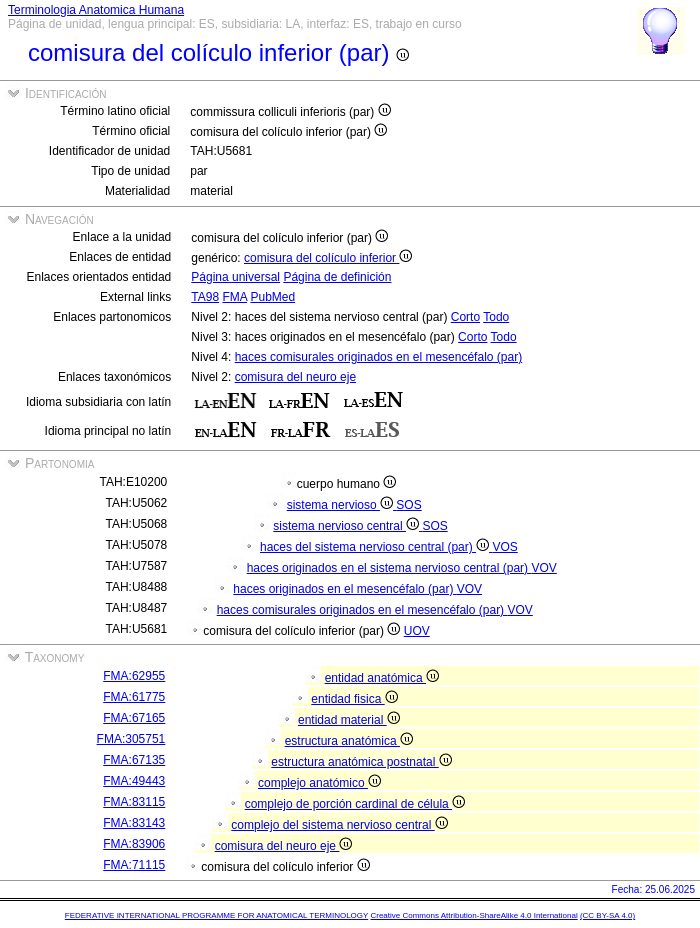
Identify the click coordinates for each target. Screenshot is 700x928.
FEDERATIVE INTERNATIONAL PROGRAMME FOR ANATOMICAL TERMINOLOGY (216, 915)
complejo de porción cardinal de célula (355, 804)
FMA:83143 (134, 823)
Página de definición (337, 277)
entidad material (349, 720)
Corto (465, 317)
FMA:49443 (134, 781)
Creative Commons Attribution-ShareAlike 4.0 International (473, 915)
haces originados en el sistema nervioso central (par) (389, 568)
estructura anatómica (349, 741)
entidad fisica (354, 699)
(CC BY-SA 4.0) (607, 915)
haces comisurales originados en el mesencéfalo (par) (378, 357)
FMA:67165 (134, 718)
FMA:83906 (134, 844)
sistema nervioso (342, 505)
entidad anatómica (382, 678)
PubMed (272, 297)
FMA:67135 (134, 760)
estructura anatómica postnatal (361, 762)
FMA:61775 (134, 697)
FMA (234, 297)
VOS (504, 547)
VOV (543, 568)
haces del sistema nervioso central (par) (376, 547)
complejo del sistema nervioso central (339, 825)
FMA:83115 (134, 802)
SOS (408, 505)
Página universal (235, 277)
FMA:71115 (134, 865)
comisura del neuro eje (295, 377)
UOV (417, 631)
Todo (496, 317)
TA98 (205, 297)
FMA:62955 (134, 676)
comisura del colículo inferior (328, 258)
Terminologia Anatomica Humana (96, 10)
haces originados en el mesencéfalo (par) (344, 589)
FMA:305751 (131, 739)
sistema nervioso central (347, 526)
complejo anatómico (319, 783)
